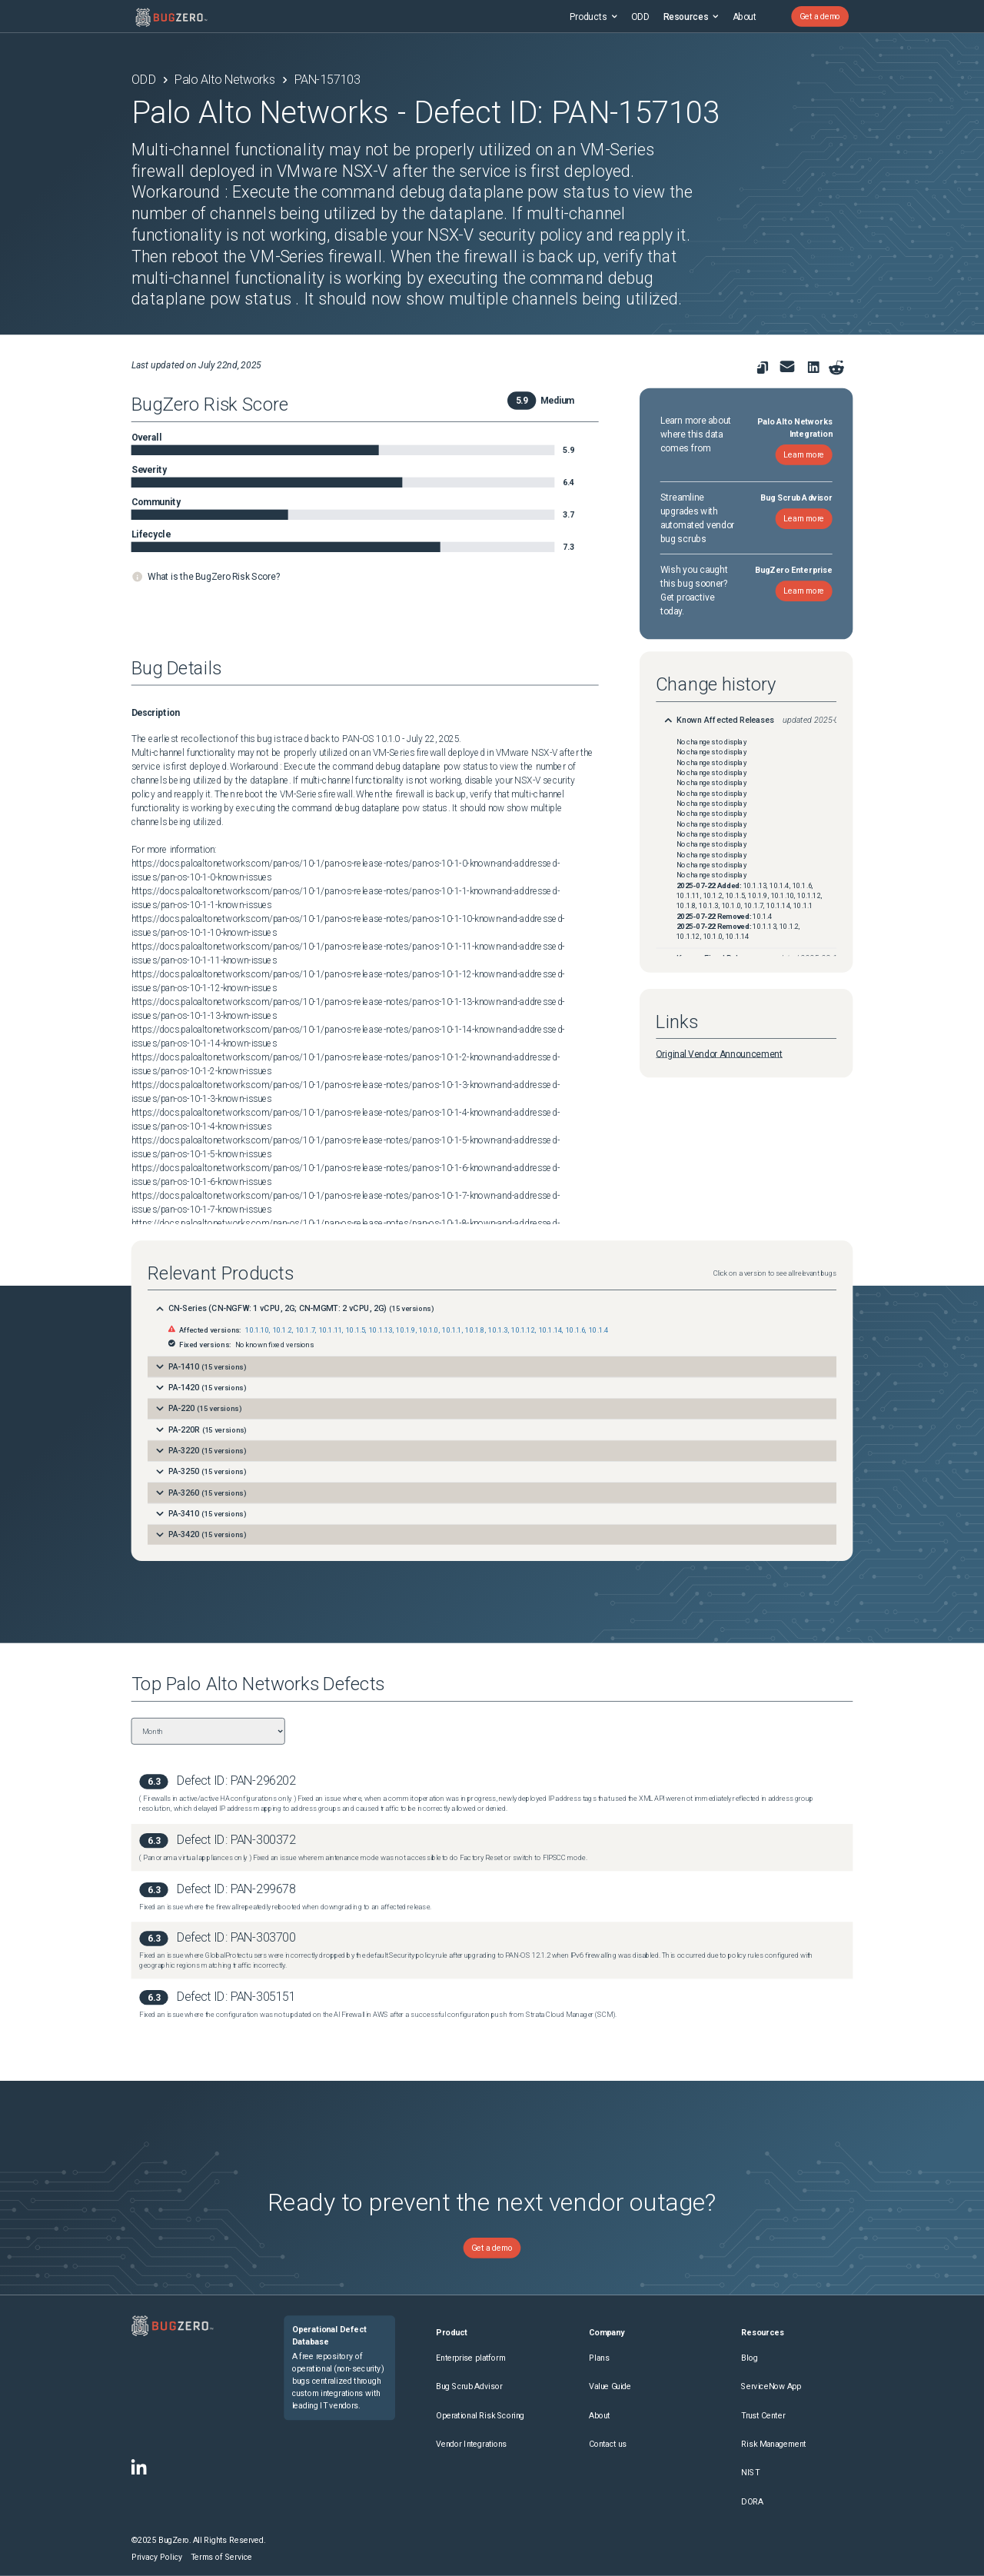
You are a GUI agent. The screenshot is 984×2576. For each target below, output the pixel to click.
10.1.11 (331, 1330)
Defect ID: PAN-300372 (236, 1840)
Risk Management (773, 2444)
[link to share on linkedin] (816, 369)
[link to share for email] (787, 366)
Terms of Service (221, 2557)
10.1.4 (598, 1330)
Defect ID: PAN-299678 (236, 1889)
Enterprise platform (470, 2358)
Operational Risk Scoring (480, 2416)
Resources (690, 16)
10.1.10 (257, 1330)
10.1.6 (575, 1330)
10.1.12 (523, 1330)
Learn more (803, 455)
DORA (752, 2502)
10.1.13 (381, 1330)
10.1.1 (451, 1330)
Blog (749, 2358)
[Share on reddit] (836, 367)
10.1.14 (551, 1330)
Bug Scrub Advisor (469, 2386)
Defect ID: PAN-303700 (236, 1937)
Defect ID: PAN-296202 (236, 1781)
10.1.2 (282, 1330)
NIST (750, 2473)
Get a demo (820, 17)
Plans (599, 2358)
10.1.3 (497, 1330)
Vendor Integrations (471, 2444)
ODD (640, 16)
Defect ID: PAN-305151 (236, 1996)
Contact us (608, 2444)
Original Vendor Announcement (719, 1054)
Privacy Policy (157, 2557)
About (744, 16)
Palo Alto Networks (225, 80)
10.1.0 (428, 1330)
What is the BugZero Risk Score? (214, 576)
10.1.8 (474, 1330)
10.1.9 (405, 1330)
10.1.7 (305, 1330)
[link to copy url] (762, 367)
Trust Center (763, 2416)
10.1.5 (355, 1330)
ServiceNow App (771, 2386)
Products (593, 16)
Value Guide (610, 2386)
